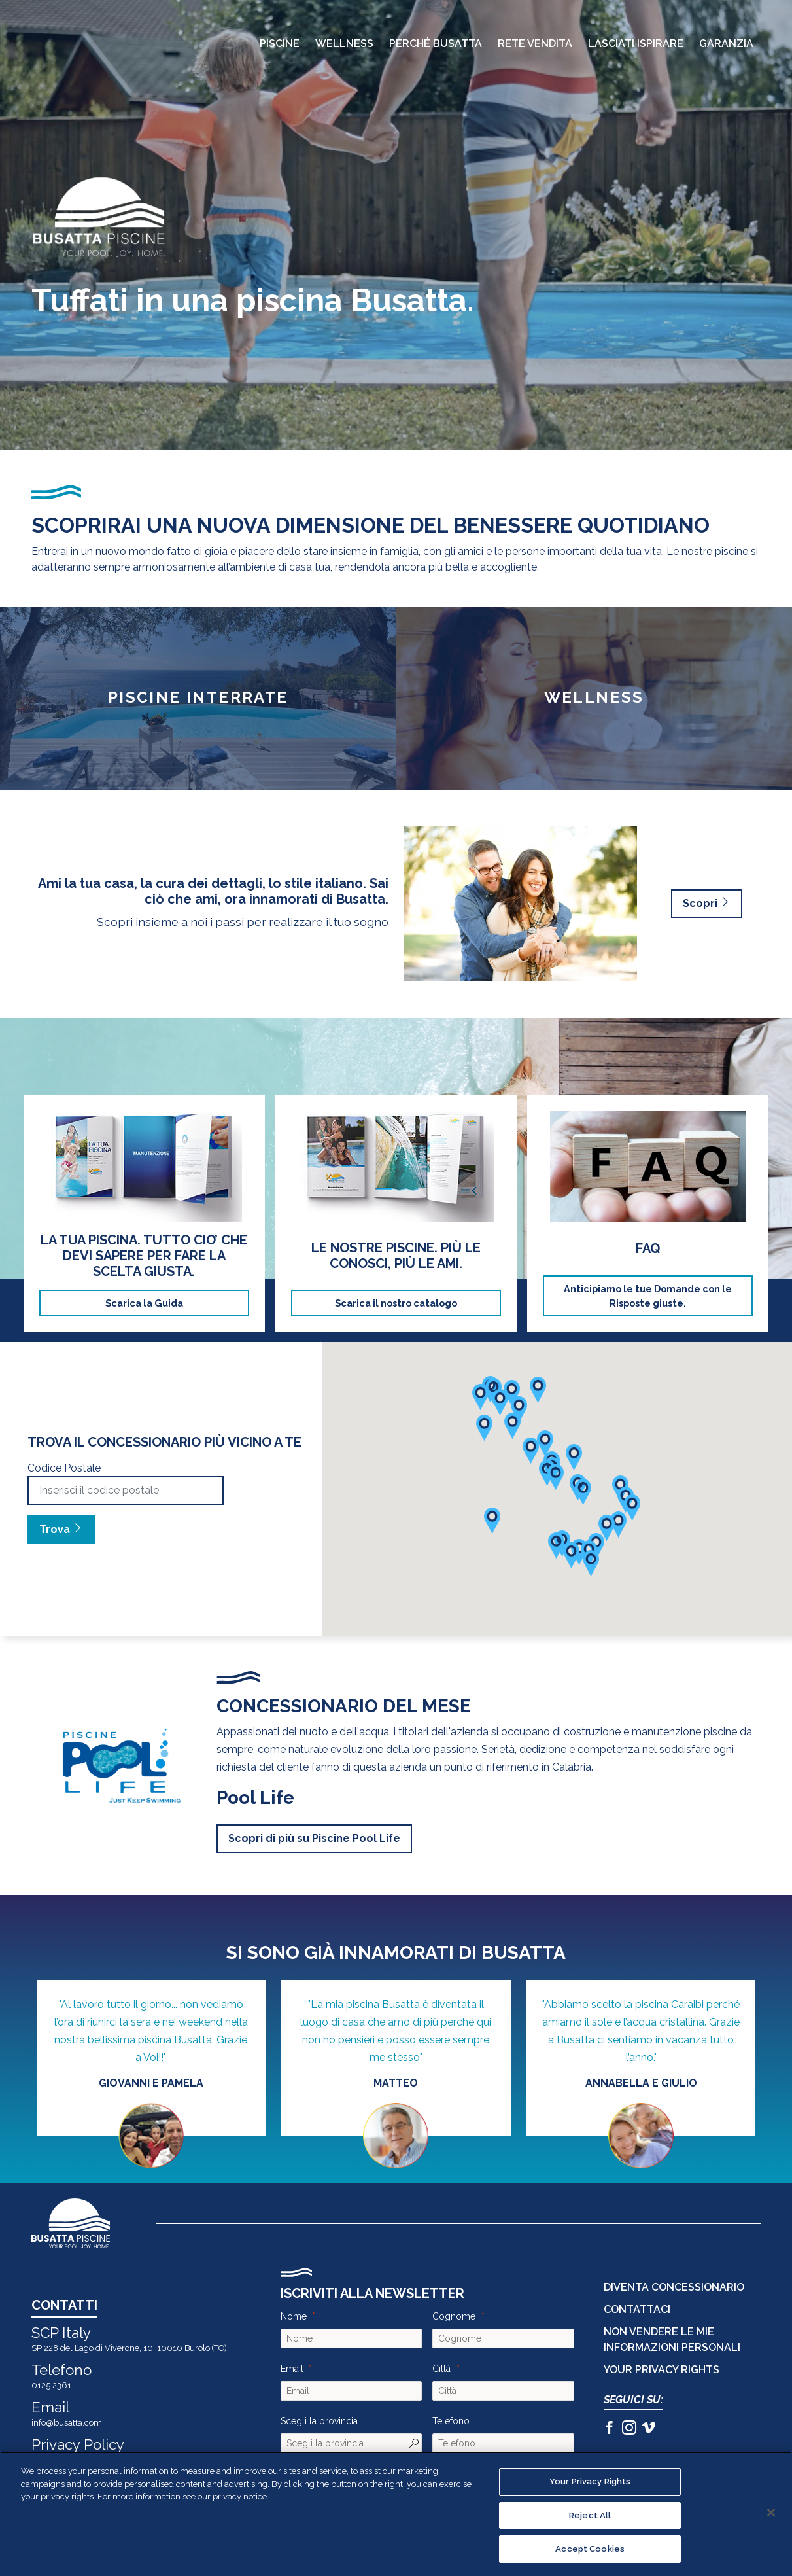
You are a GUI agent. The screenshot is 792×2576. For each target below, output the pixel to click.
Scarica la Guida (144, 1303)
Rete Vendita (535, 43)
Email (292, 2368)
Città (441, 2368)
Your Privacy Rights (661, 2369)
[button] (618, 1524)
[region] (396, 2514)
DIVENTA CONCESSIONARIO (674, 2287)
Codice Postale (64, 1468)
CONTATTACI (637, 2309)
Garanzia (726, 43)
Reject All (590, 2515)
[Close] (771, 2512)
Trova (61, 1529)
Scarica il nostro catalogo (396, 1303)
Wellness (344, 43)
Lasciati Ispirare (635, 43)
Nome (294, 2316)
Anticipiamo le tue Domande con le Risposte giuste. (648, 1296)
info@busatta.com (66, 2422)
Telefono (451, 2421)
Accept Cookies (590, 2549)
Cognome (453, 2316)
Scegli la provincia (319, 2421)
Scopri (707, 903)
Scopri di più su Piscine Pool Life (314, 1838)
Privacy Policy (77, 2444)
